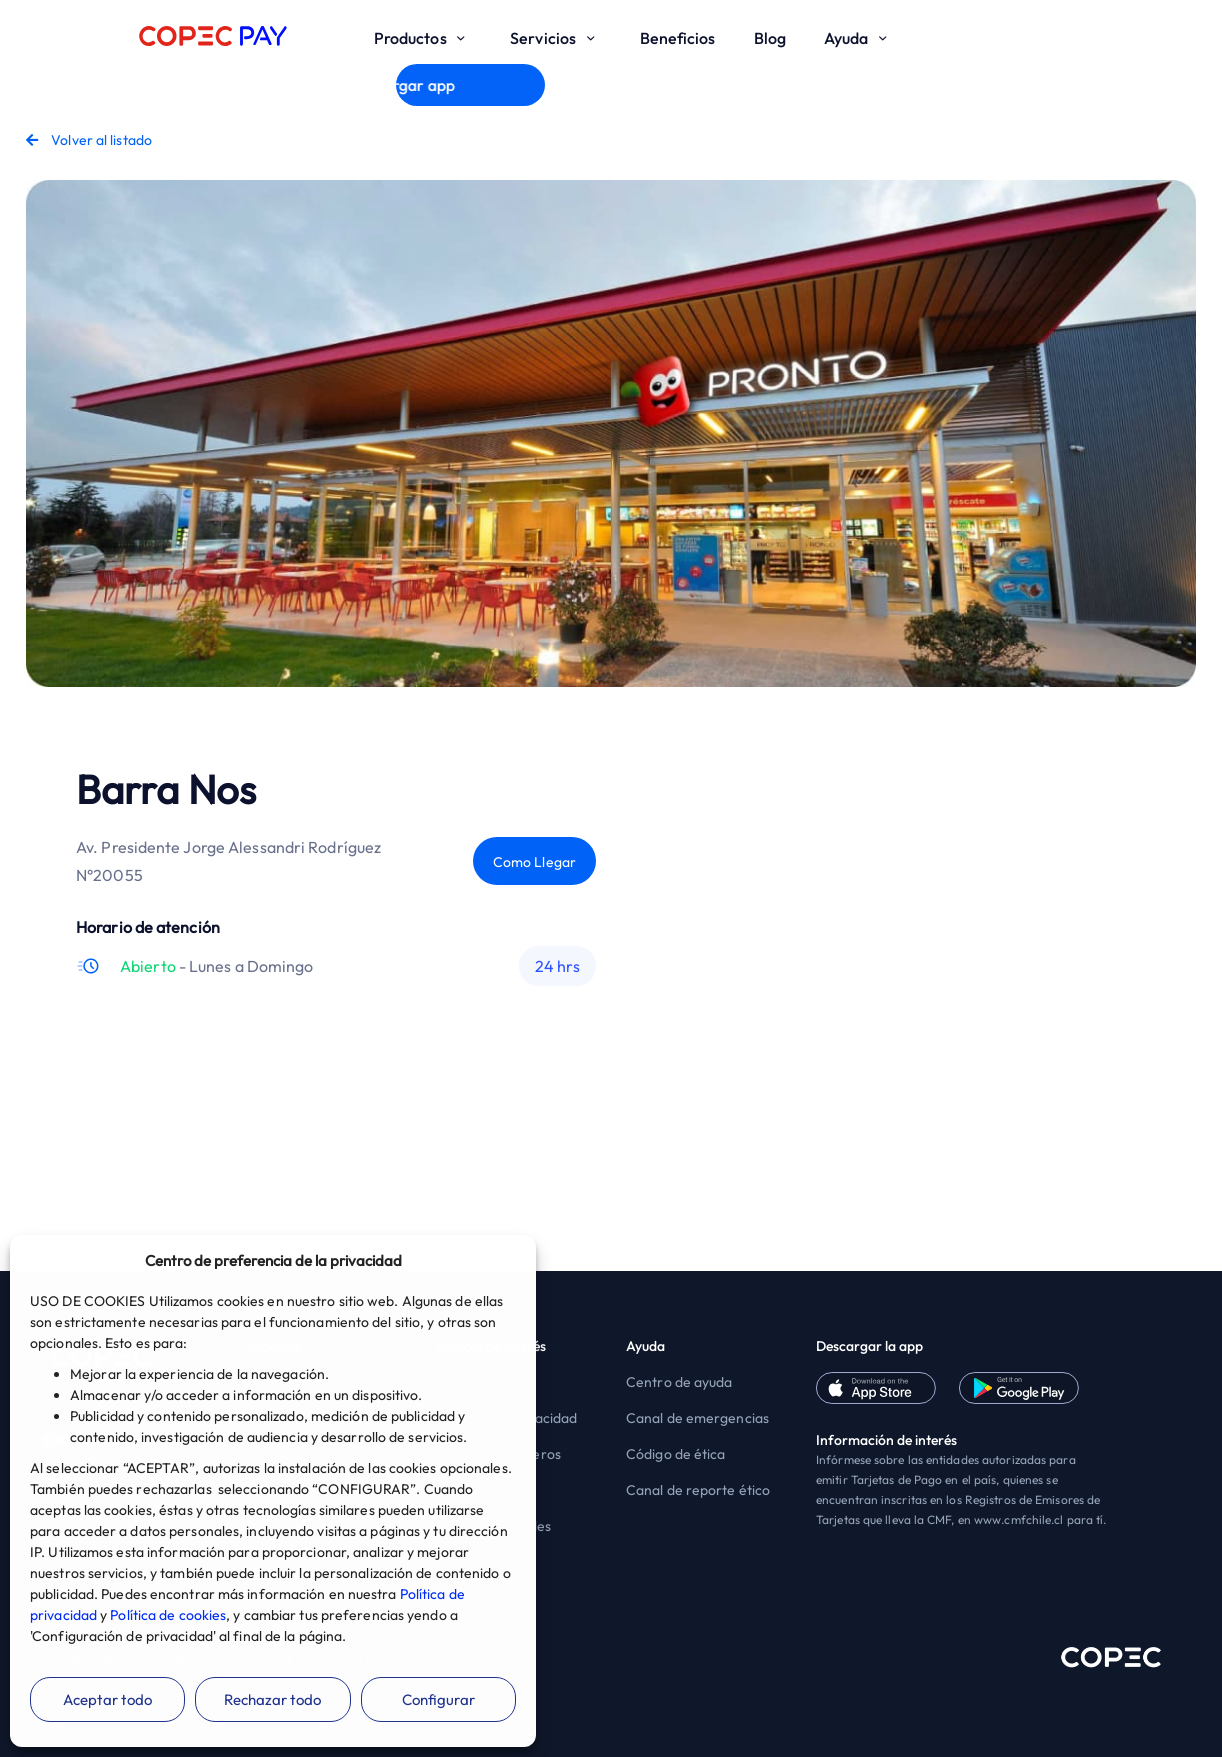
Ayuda (859, 38)
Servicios (555, 38)
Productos (423, 38)
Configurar (438, 1699)
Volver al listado (89, 140)
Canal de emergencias (697, 1418)
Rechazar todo (272, 1699)
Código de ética (676, 1454)
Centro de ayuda (679, 1382)
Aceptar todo (107, 1699)
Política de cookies (168, 1615)
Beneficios (678, 38)
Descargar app (470, 85)
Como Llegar (534, 862)
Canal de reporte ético (698, 1490)
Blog (770, 38)
